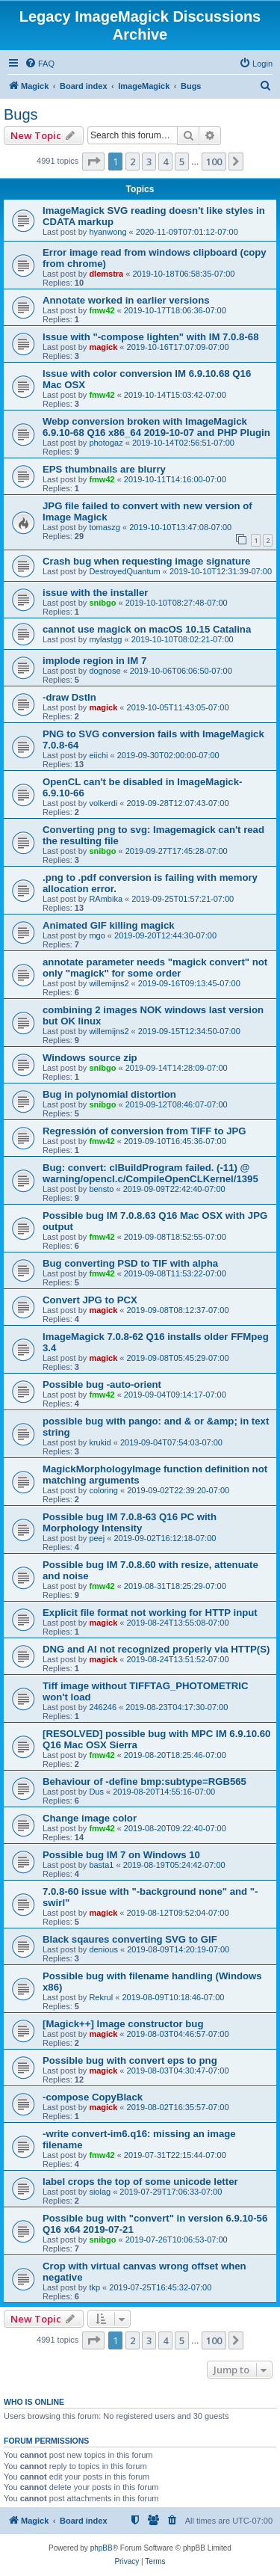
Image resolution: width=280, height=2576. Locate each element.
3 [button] (149, 161)
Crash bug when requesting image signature (146, 561)
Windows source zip (90, 1057)
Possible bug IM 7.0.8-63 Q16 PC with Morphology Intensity (130, 1522)
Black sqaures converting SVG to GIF (130, 1939)
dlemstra (106, 273)
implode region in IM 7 (94, 660)
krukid (100, 1442)
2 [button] (132, 161)
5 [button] (181, 161)
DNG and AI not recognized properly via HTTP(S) (156, 1649)
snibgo (102, 602)
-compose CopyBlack (93, 2097)
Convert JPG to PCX (90, 1300)
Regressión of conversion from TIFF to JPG (144, 1131)
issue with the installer (95, 592)
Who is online (34, 2401)
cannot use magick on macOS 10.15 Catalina (147, 629)
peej (97, 1538)
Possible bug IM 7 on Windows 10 (121, 1854)
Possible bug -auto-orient (102, 1384)
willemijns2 (108, 983)
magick (103, 346)
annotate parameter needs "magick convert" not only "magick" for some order (155, 967)
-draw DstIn (69, 697)
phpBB (101, 2548)
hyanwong (107, 231)
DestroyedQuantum (124, 571)
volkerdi (103, 803)
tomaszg (104, 527)
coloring (103, 1490)
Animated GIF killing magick (109, 925)
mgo (97, 935)
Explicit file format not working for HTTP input (150, 1612)
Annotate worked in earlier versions (126, 300)
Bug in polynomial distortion (109, 1094)
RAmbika (105, 898)
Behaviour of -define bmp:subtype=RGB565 (144, 1781)
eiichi (98, 755)
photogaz (105, 442)
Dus (96, 1791)
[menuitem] (40, 64)
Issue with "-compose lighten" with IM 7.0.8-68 (151, 336)
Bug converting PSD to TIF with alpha (130, 1263)
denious (103, 1949)
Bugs (21, 114)
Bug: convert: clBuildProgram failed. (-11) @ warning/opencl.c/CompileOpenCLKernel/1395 (150, 1173)
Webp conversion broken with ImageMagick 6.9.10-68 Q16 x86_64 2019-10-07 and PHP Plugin (156, 427)
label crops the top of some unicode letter (140, 2181)
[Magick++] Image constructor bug (123, 2023)
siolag (100, 2191)
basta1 (101, 1864)
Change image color (90, 1818)
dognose (104, 670)
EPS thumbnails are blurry (104, 469)
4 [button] (165, 161)
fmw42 (101, 310)
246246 (102, 1707)
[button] (93, 161)
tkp (94, 2287)
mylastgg (105, 639)
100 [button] (214, 161)
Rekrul (101, 1997)
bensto (101, 1188)
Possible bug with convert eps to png (130, 2060)
